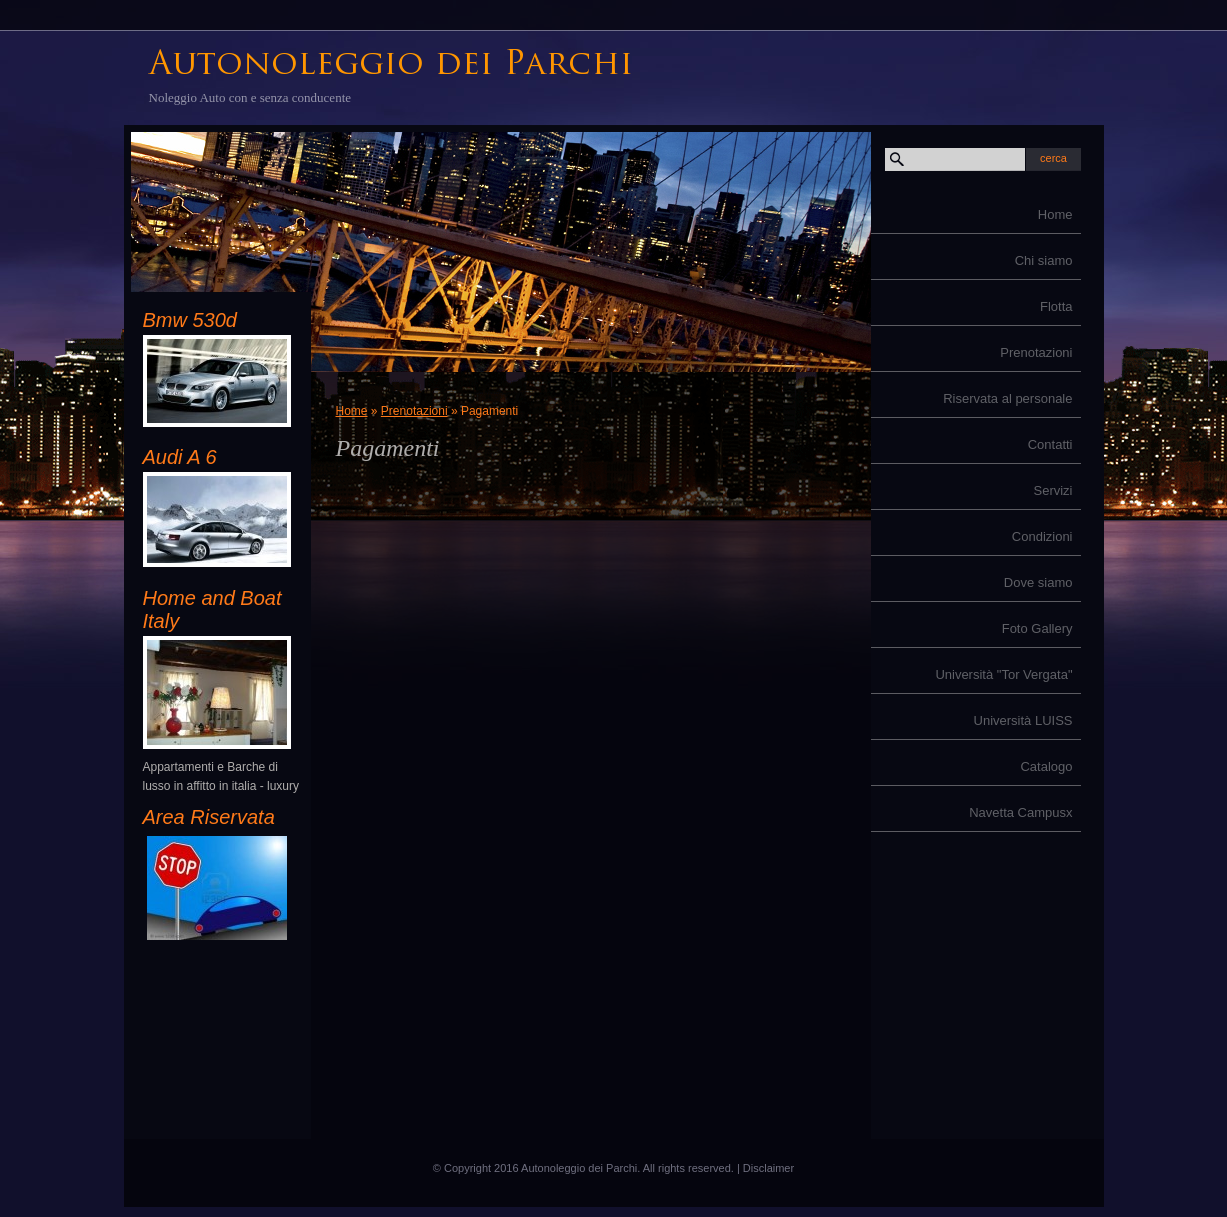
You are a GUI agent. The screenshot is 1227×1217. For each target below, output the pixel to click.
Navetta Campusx (1020, 812)
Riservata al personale (1007, 398)
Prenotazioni (1036, 352)
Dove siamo (1038, 582)
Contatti (1050, 444)
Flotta (1056, 306)
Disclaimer (768, 1168)
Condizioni (1042, 536)
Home (1055, 214)
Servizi (1052, 490)
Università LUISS (1023, 720)
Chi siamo (1044, 260)
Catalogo (1046, 766)
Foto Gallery (1037, 628)
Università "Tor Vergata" (1003, 674)
